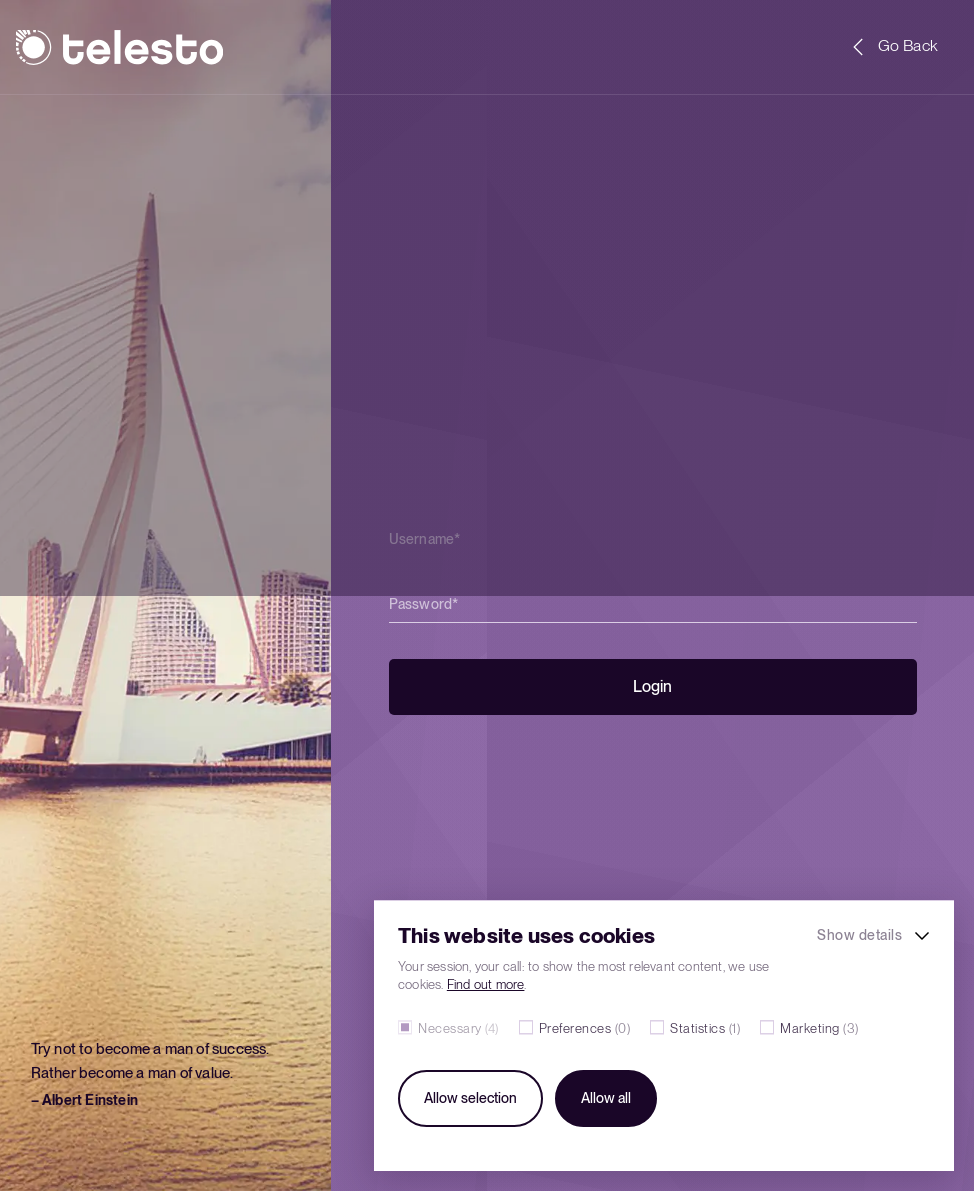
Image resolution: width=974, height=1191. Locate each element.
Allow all (606, 1098)
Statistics (705, 1028)
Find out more (486, 984)
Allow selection (470, 1098)
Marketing (819, 1028)
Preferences (585, 1028)
